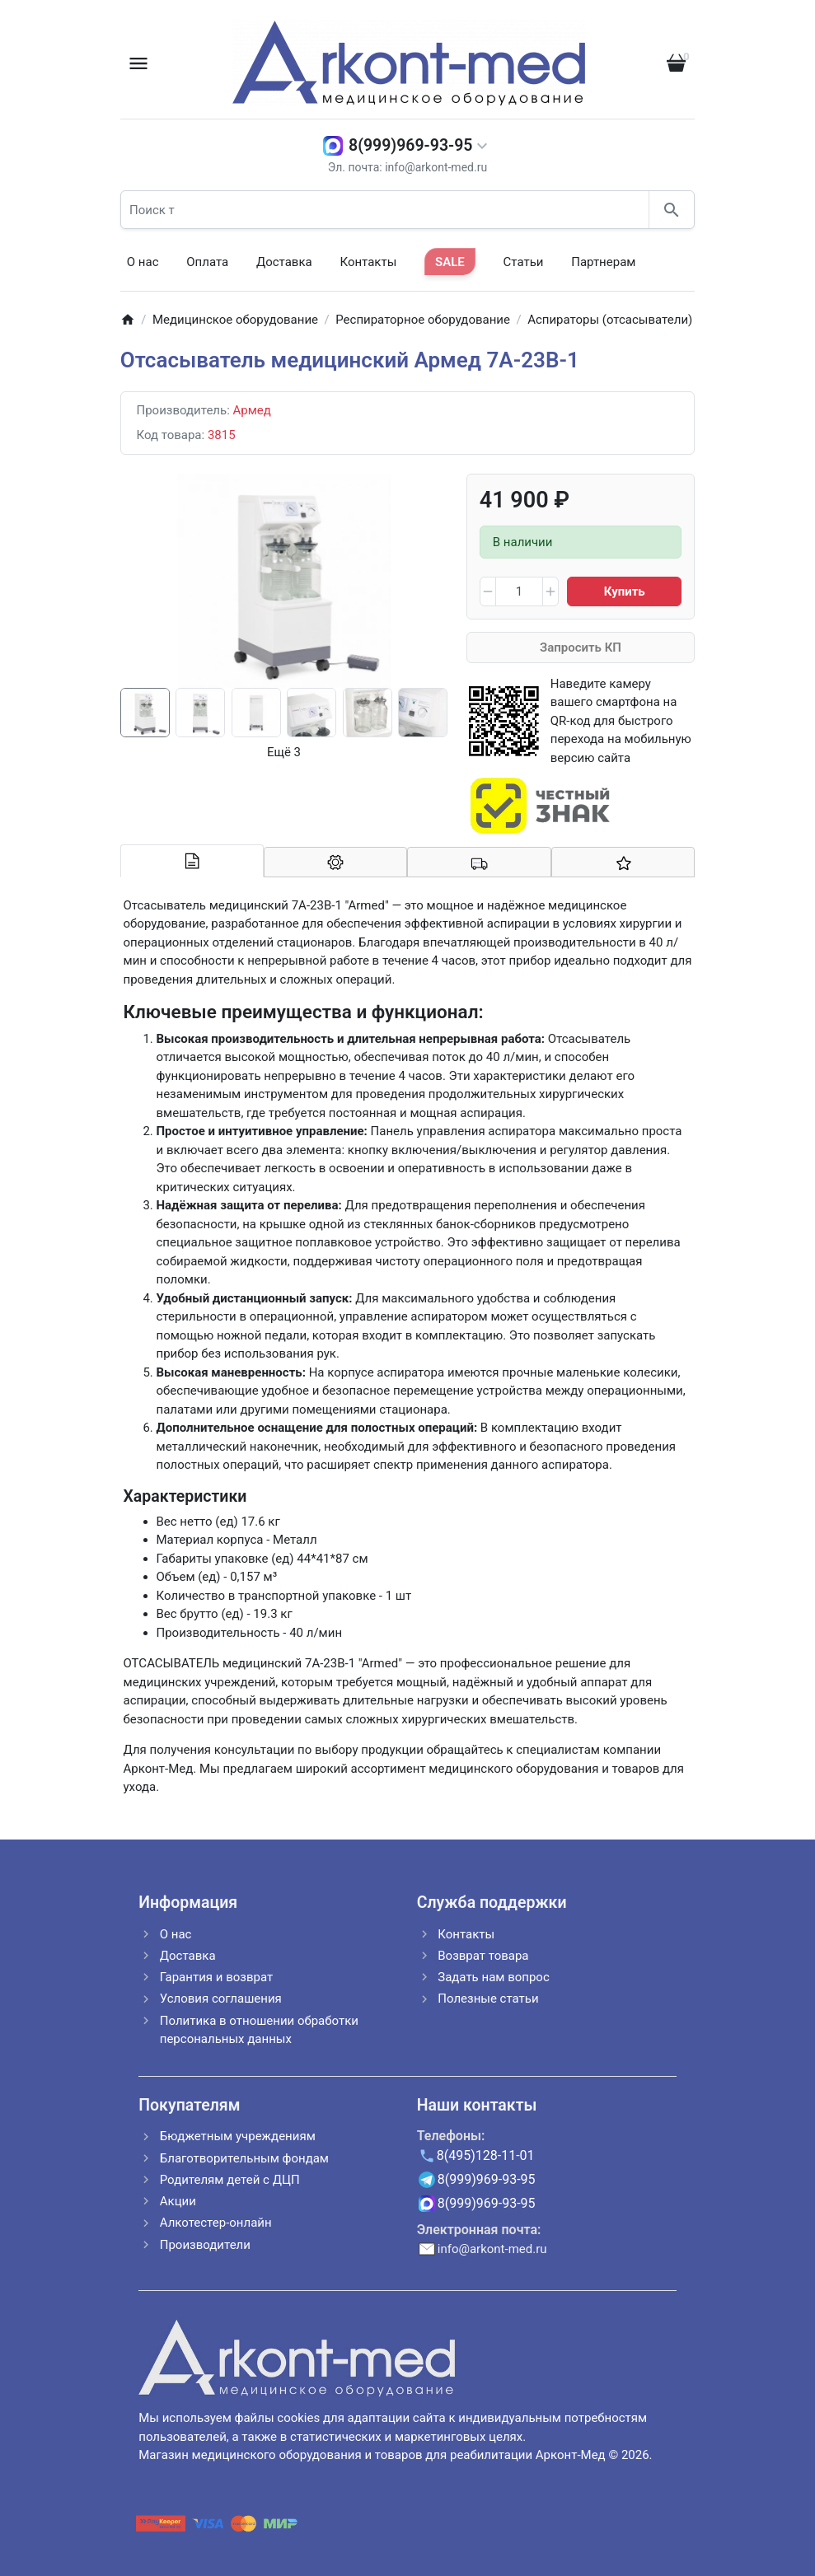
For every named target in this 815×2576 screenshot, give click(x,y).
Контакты (368, 262)
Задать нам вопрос (494, 1977)
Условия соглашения (221, 1998)
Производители (205, 2244)
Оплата (207, 262)
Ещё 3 (284, 752)
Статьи (524, 262)
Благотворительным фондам (244, 2158)
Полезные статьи (488, 1998)
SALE (450, 262)
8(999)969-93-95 (410, 145)
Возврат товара (483, 1955)
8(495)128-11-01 (486, 2155)
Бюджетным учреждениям (238, 2136)
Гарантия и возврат (216, 1977)
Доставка (284, 262)
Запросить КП (580, 647)
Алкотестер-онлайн (216, 2222)
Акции (178, 2201)
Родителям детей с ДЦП (230, 2179)
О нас (143, 262)
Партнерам (603, 262)
